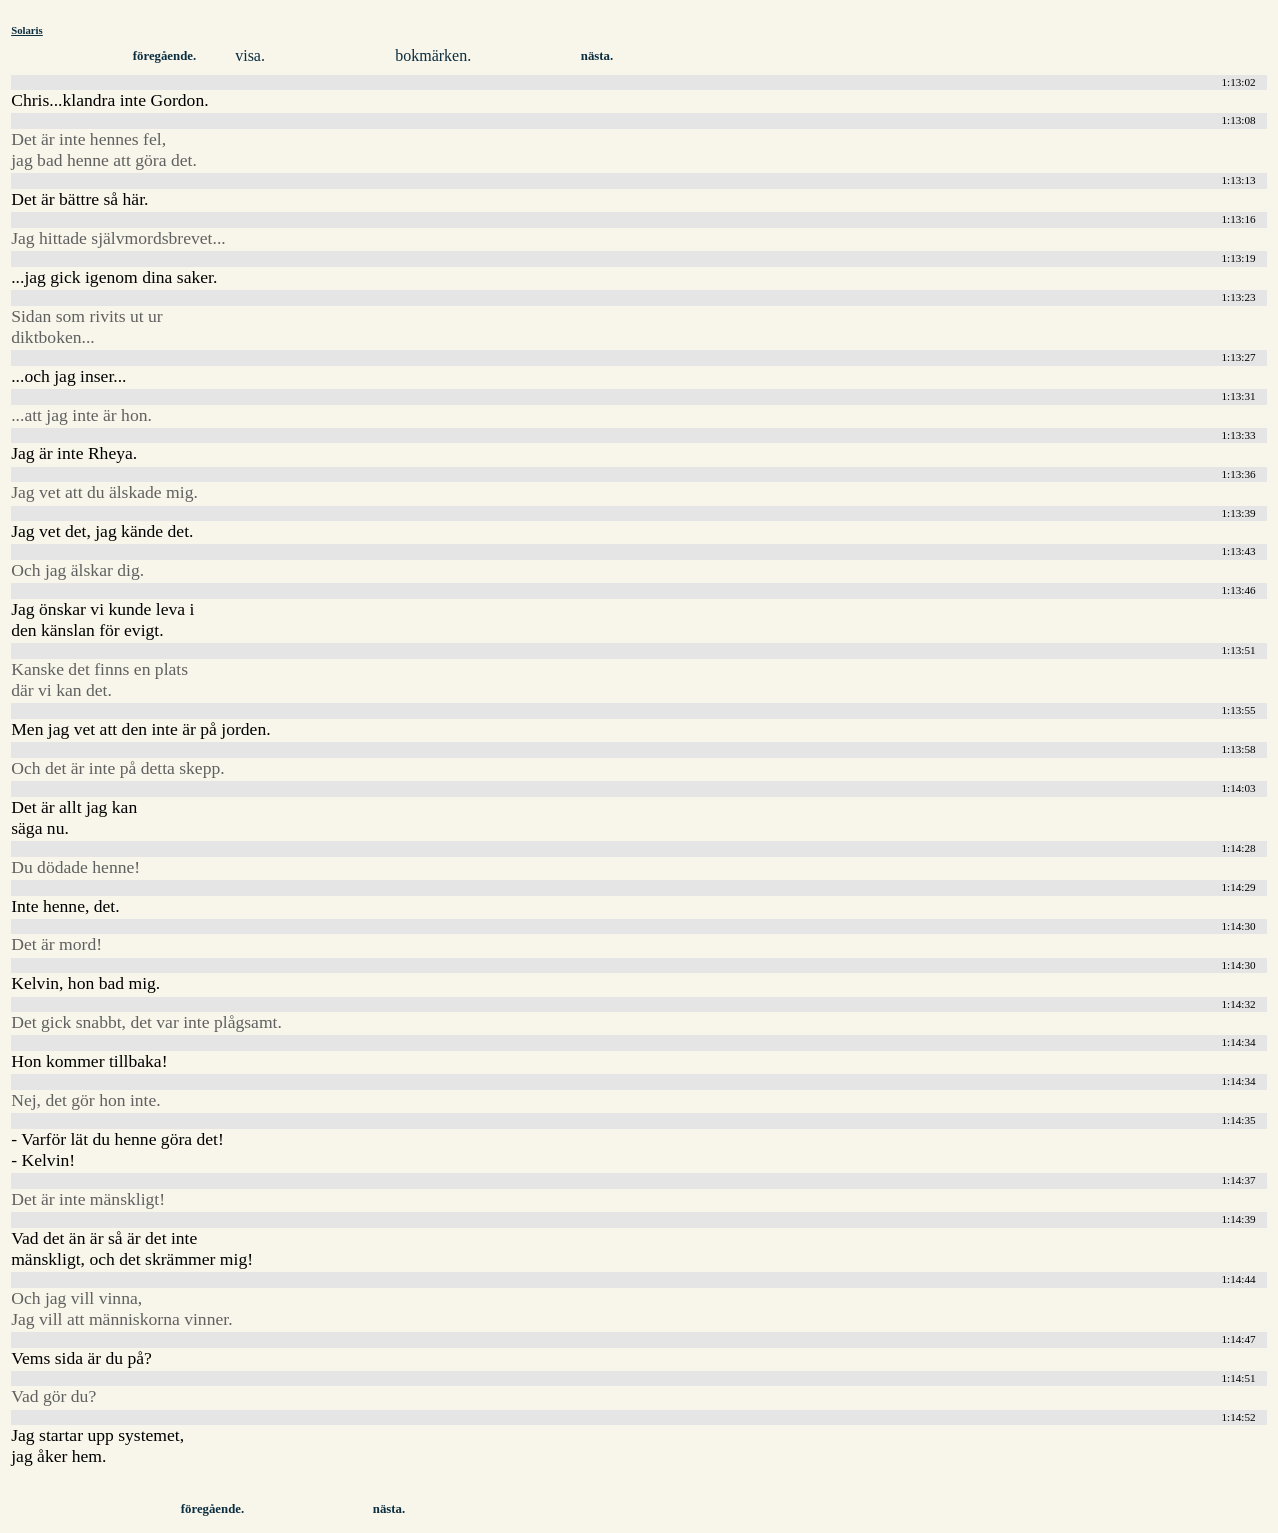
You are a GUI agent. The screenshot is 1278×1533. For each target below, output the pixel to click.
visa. (250, 55)
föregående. (164, 56)
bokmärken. (433, 55)
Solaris (27, 30)
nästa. (597, 56)
